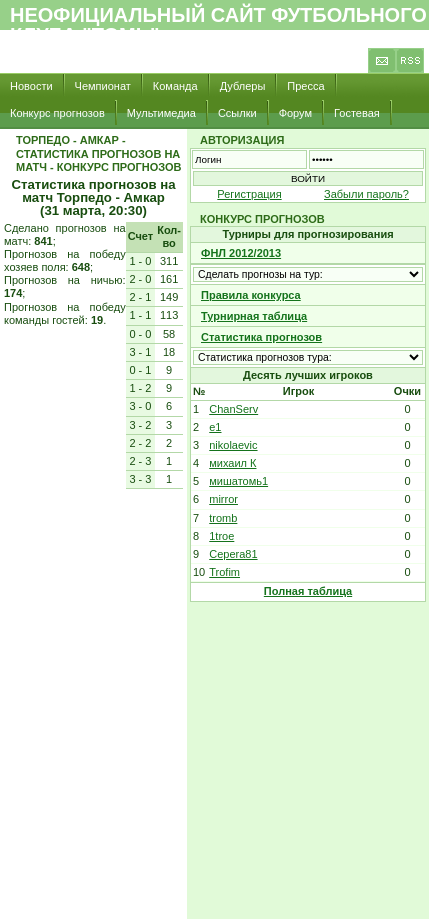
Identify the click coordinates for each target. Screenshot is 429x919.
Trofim (224, 572)
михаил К (232, 463)
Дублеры (243, 86)
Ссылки (237, 113)
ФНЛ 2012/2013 (241, 253)
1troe (221, 536)
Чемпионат (103, 86)
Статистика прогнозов (261, 337)
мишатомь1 (238, 481)
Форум (295, 113)
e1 (215, 427)
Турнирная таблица (254, 316)
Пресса (305, 86)
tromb (223, 518)
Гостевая (357, 113)
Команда (175, 86)
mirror (223, 499)
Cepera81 (233, 554)
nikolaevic (233, 445)
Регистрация (249, 194)
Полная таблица (308, 591)
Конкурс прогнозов (57, 113)
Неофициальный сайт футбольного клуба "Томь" (218, 25)
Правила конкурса (251, 295)
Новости (31, 86)
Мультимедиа (161, 113)
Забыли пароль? (366, 194)
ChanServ (233, 409)
